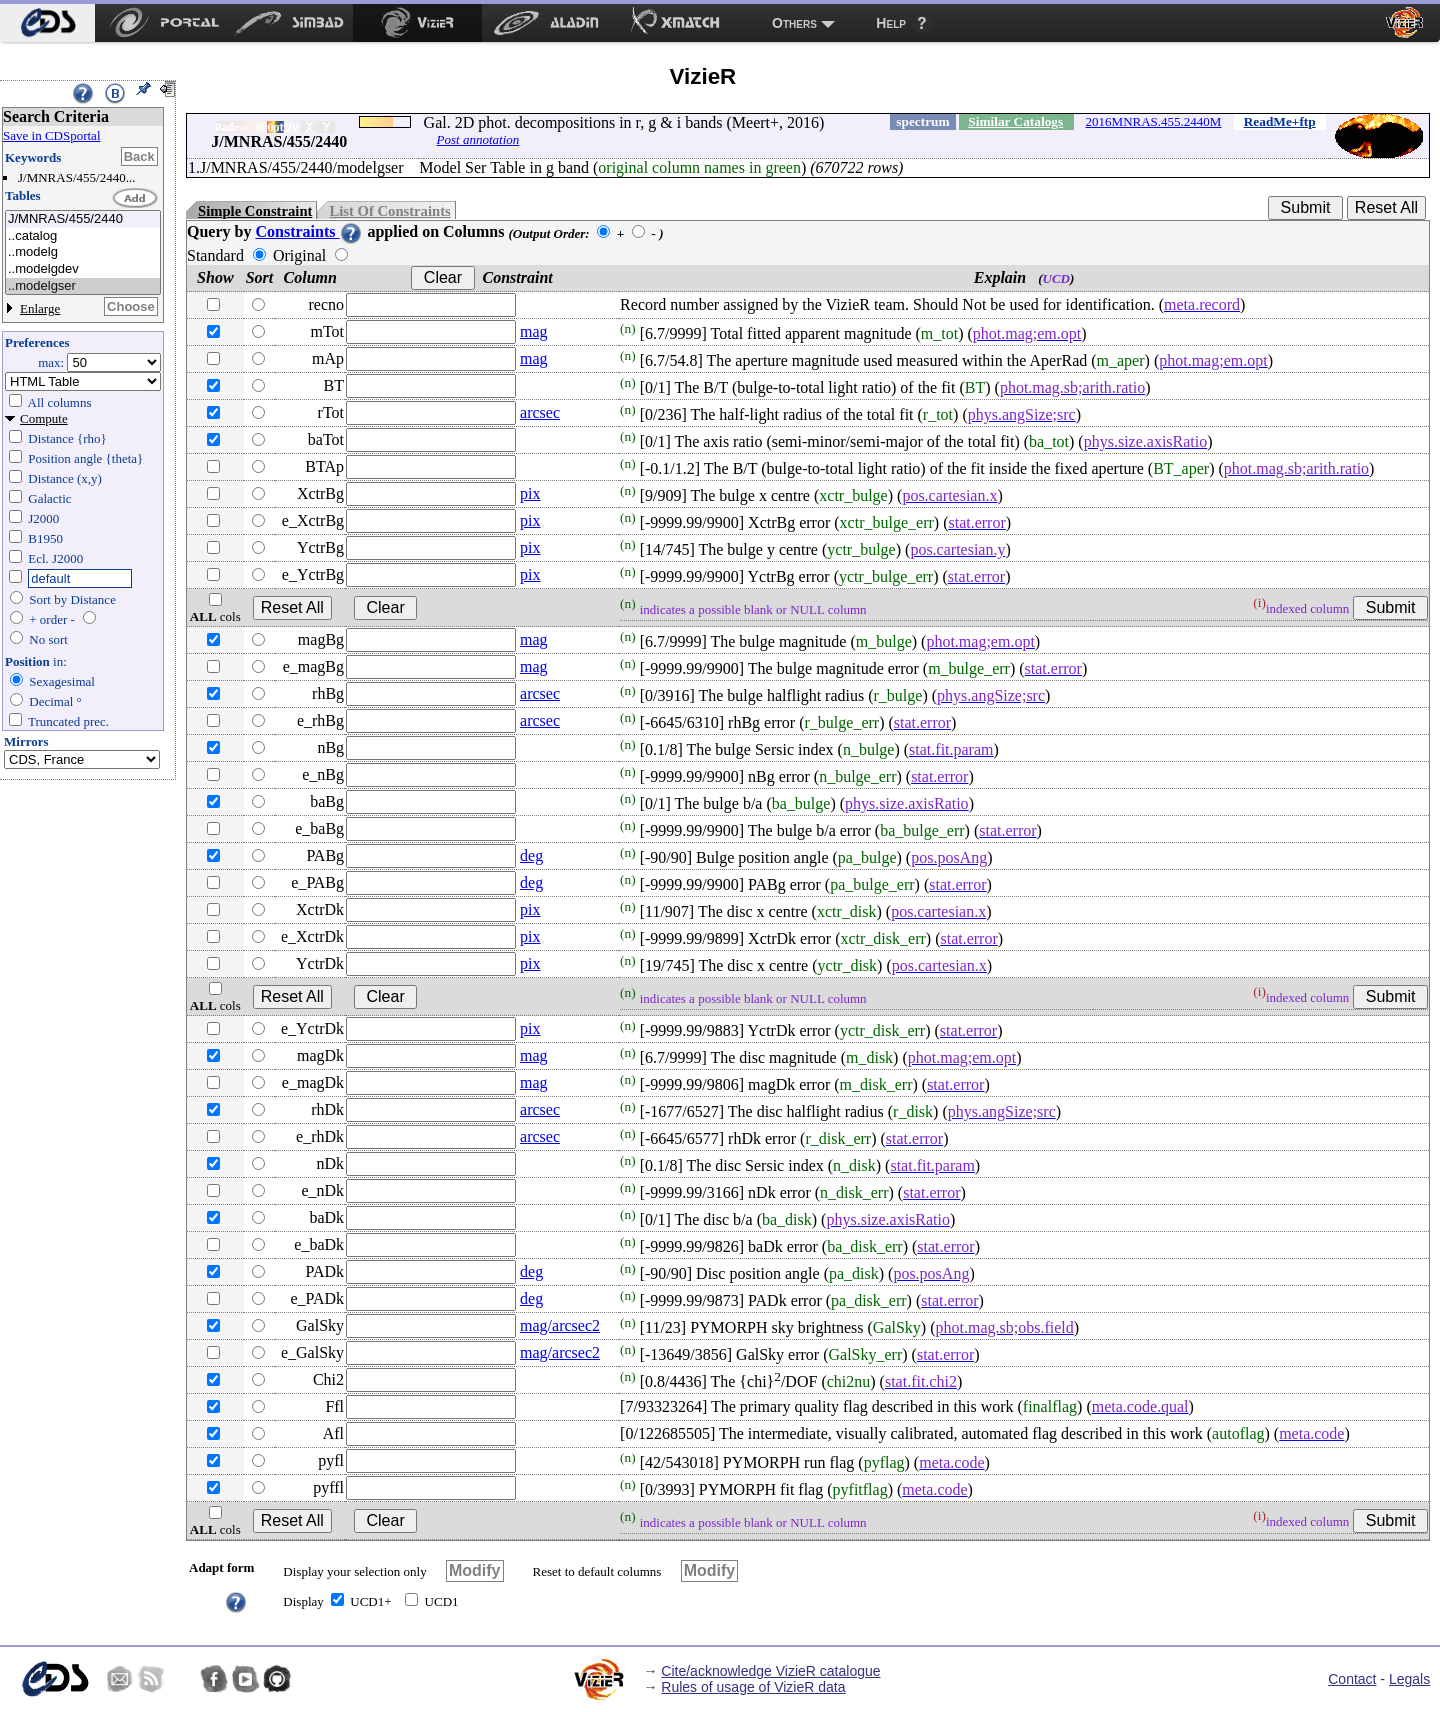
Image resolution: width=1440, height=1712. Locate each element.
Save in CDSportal (52, 135)
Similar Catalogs (1015, 121)
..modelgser (83, 286)
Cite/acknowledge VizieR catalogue (770, 1671)
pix (530, 493)
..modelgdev (83, 269)
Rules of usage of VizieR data (753, 1687)
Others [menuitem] (794, 23)
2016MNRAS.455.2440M (1154, 121)
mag (534, 331)
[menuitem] (47, 23)
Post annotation (478, 139)
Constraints (309, 231)
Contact (1352, 1679)
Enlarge (40, 308)
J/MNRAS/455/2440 (83, 219)
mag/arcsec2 (560, 1325)
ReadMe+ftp (1280, 121)
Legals (1409, 1679)
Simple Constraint (255, 211)
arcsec (540, 412)
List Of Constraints (389, 211)
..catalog (83, 236)
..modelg (83, 252)
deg (531, 855)
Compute (44, 418)
